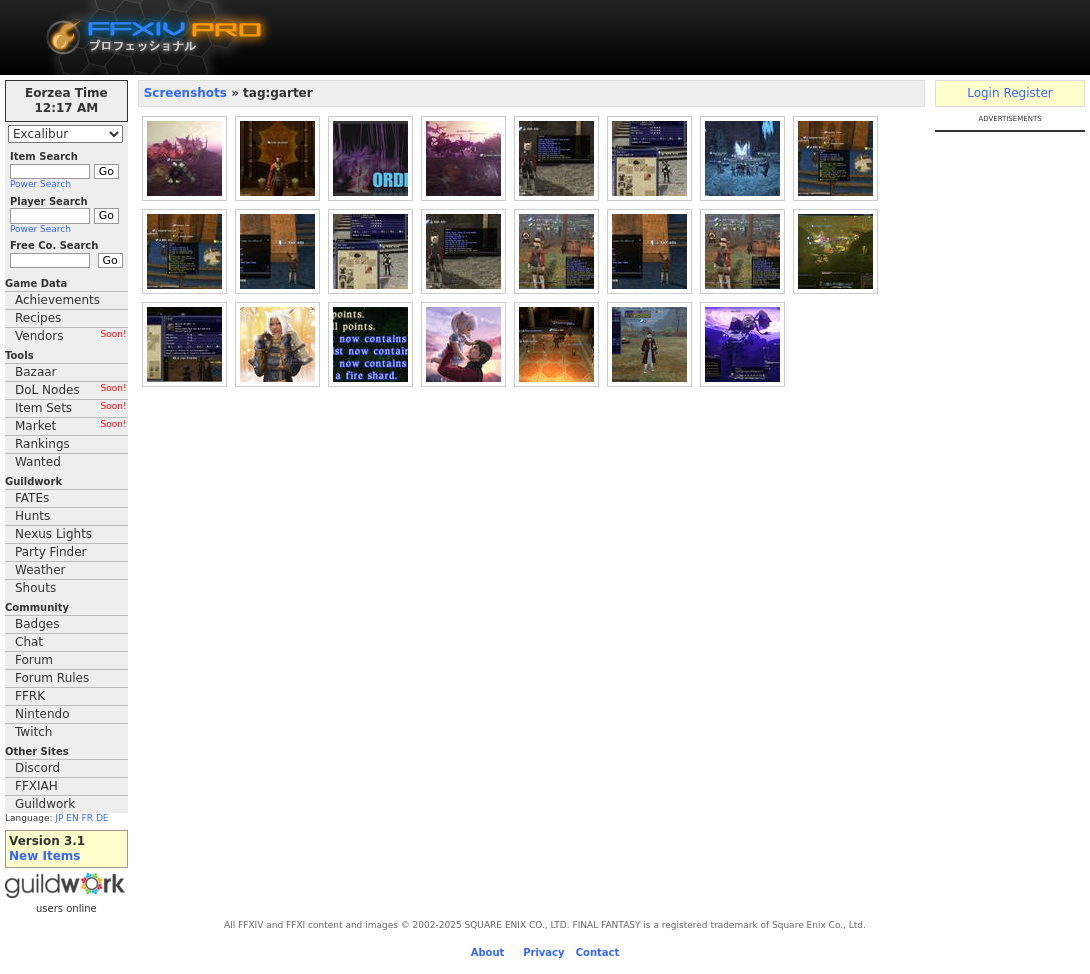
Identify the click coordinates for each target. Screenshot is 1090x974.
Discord (37, 768)
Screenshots (187, 93)
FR (87, 818)
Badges (37, 624)
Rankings (42, 444)
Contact (598, 952)
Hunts (32, 516)
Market (71, 426)
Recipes (38, 318)
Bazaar (36, 372)
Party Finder (51, 552)
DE (102, 818)
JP (59, 818)
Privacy (543, 952)
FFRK (30, 696)
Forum (34, 660)
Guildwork (45, 804)
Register (1027, 93)
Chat (29, 642)
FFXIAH (36, 786)
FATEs (32, 498)
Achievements (57, 300)
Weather (40, 570)
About (488, 952)
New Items (44, 856)
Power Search (40, 184)
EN (72, 818)
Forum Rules (52, 678)
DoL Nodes (71, 390)
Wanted (38, 462)
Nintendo (42, 714)
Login (983, 93)
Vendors (71, 336)
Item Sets (71, 408)
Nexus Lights (53, 534)
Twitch (33, 732)
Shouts (35, 588)
